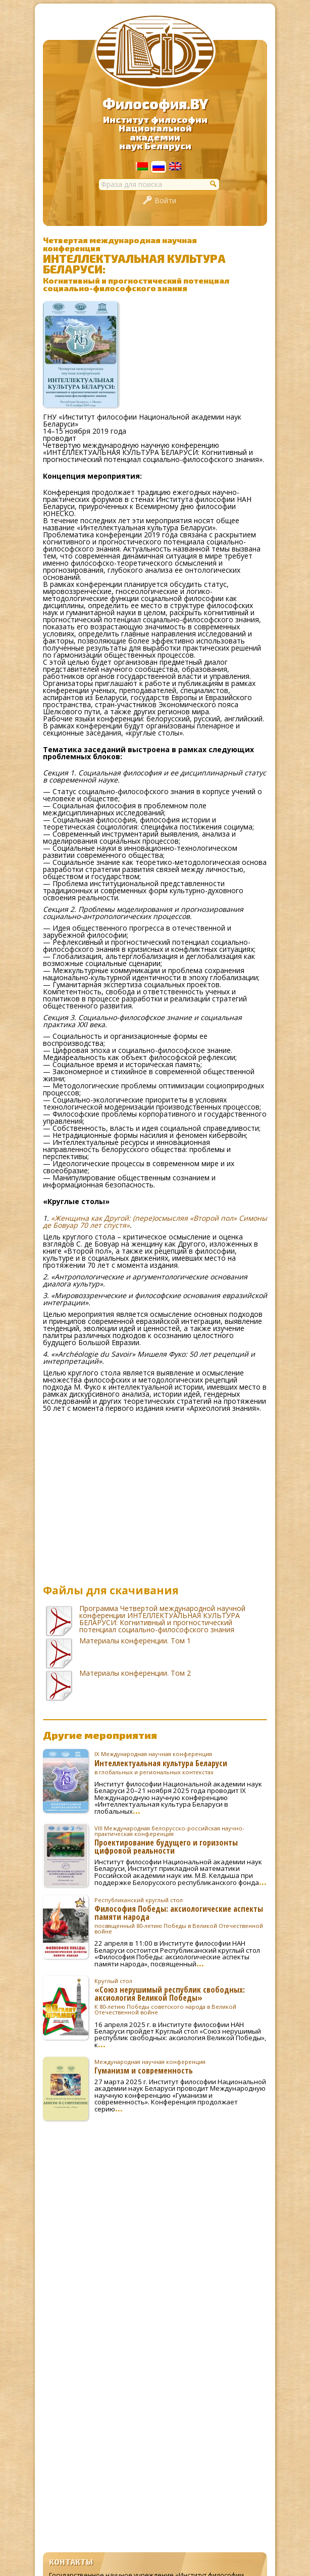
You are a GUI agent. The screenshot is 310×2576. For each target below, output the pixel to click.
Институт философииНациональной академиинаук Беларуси (155, 132)
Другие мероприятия (100, 1735)
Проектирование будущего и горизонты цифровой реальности (180, 1839)
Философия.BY (155, 104)
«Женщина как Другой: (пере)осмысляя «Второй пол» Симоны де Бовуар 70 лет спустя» (155, 1221)
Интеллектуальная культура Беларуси (180, 1762)
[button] (213, 183)
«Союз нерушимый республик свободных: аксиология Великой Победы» (180, 1996)
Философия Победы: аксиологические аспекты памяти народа (180, 1916)
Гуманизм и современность (180, 2066)
